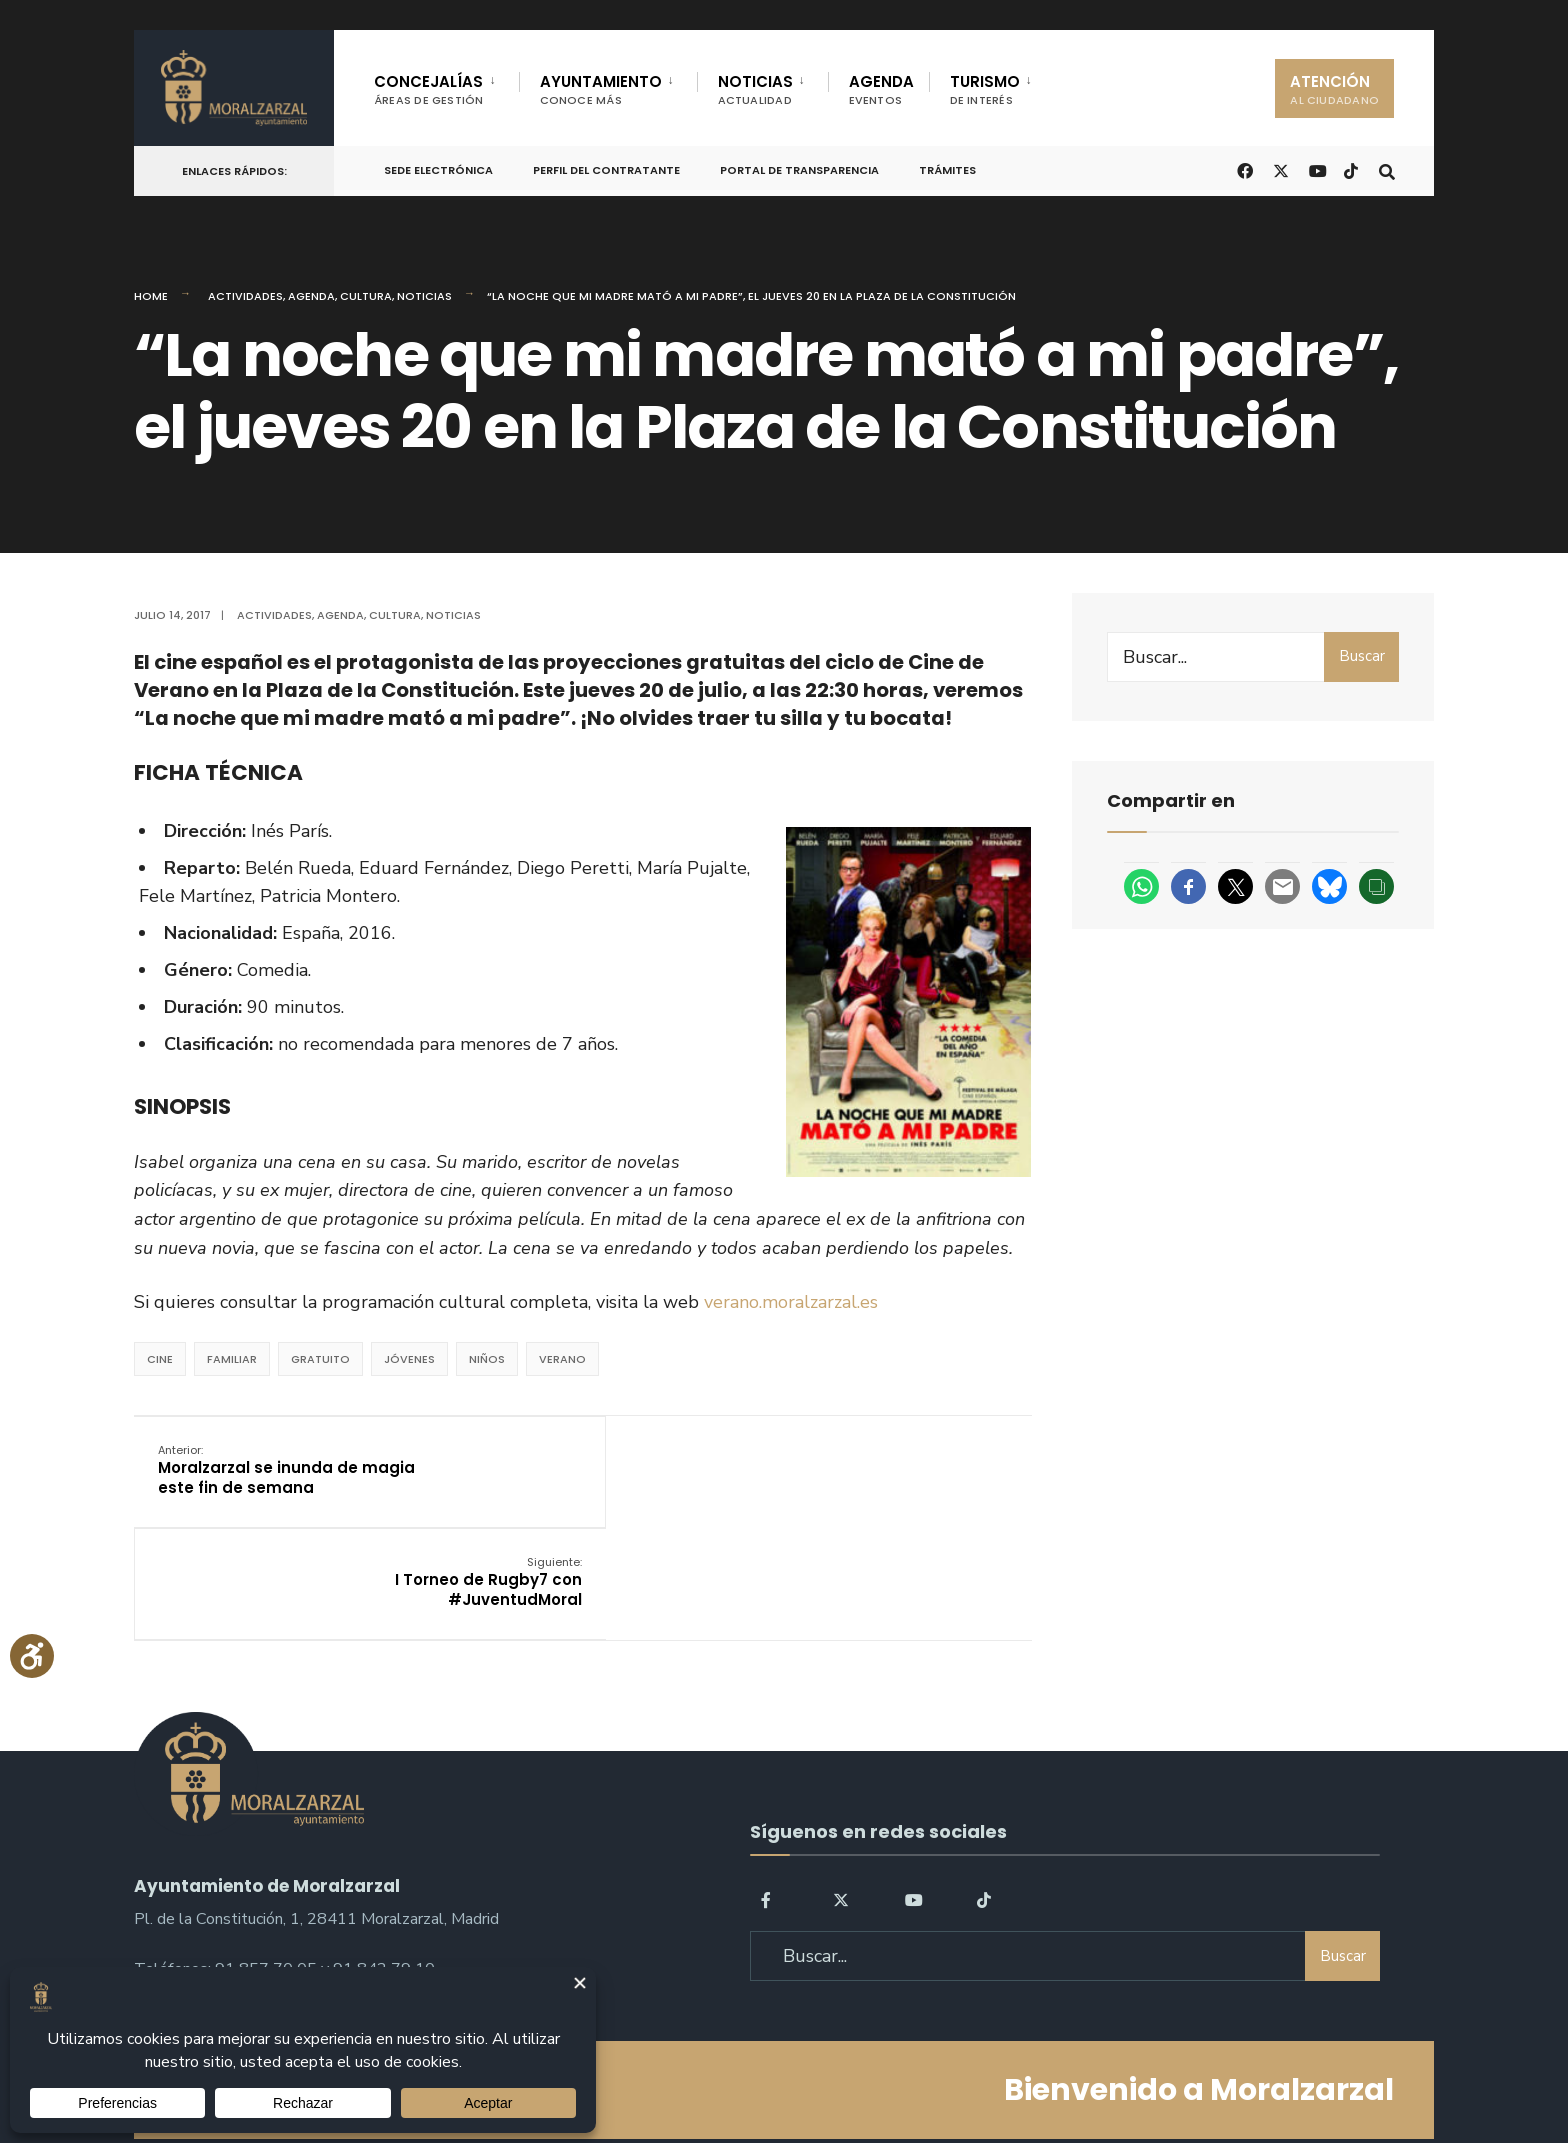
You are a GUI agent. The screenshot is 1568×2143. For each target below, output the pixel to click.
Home (151, 296)
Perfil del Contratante (606, 170)
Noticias (424, 296)
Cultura (366, 296)
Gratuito (320, 1359)
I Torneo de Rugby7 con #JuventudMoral (912, 1469)
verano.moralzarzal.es (791, 1302)
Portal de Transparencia (799, 170)
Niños (487, 1359)
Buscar (1362, 656)
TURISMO (985, 89)
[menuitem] (446, 86)
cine (160, 1359)
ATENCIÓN (1334, 89)
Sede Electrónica (438, 170)
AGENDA (881, 89)
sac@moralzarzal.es (204, 1881)
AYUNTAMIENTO (601, 89)
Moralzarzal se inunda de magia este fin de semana (287, 1469)
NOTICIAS (755, 89)
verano (562, 1359)
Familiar (232, 1359)
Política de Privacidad (657, 2071)
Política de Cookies (911, 2071)
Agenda (311, 296)
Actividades (245, 296)
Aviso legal (789, 2071)
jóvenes (409, 1359)
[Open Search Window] (1386, 169)
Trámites (947, 170)
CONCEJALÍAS (429, 89)
